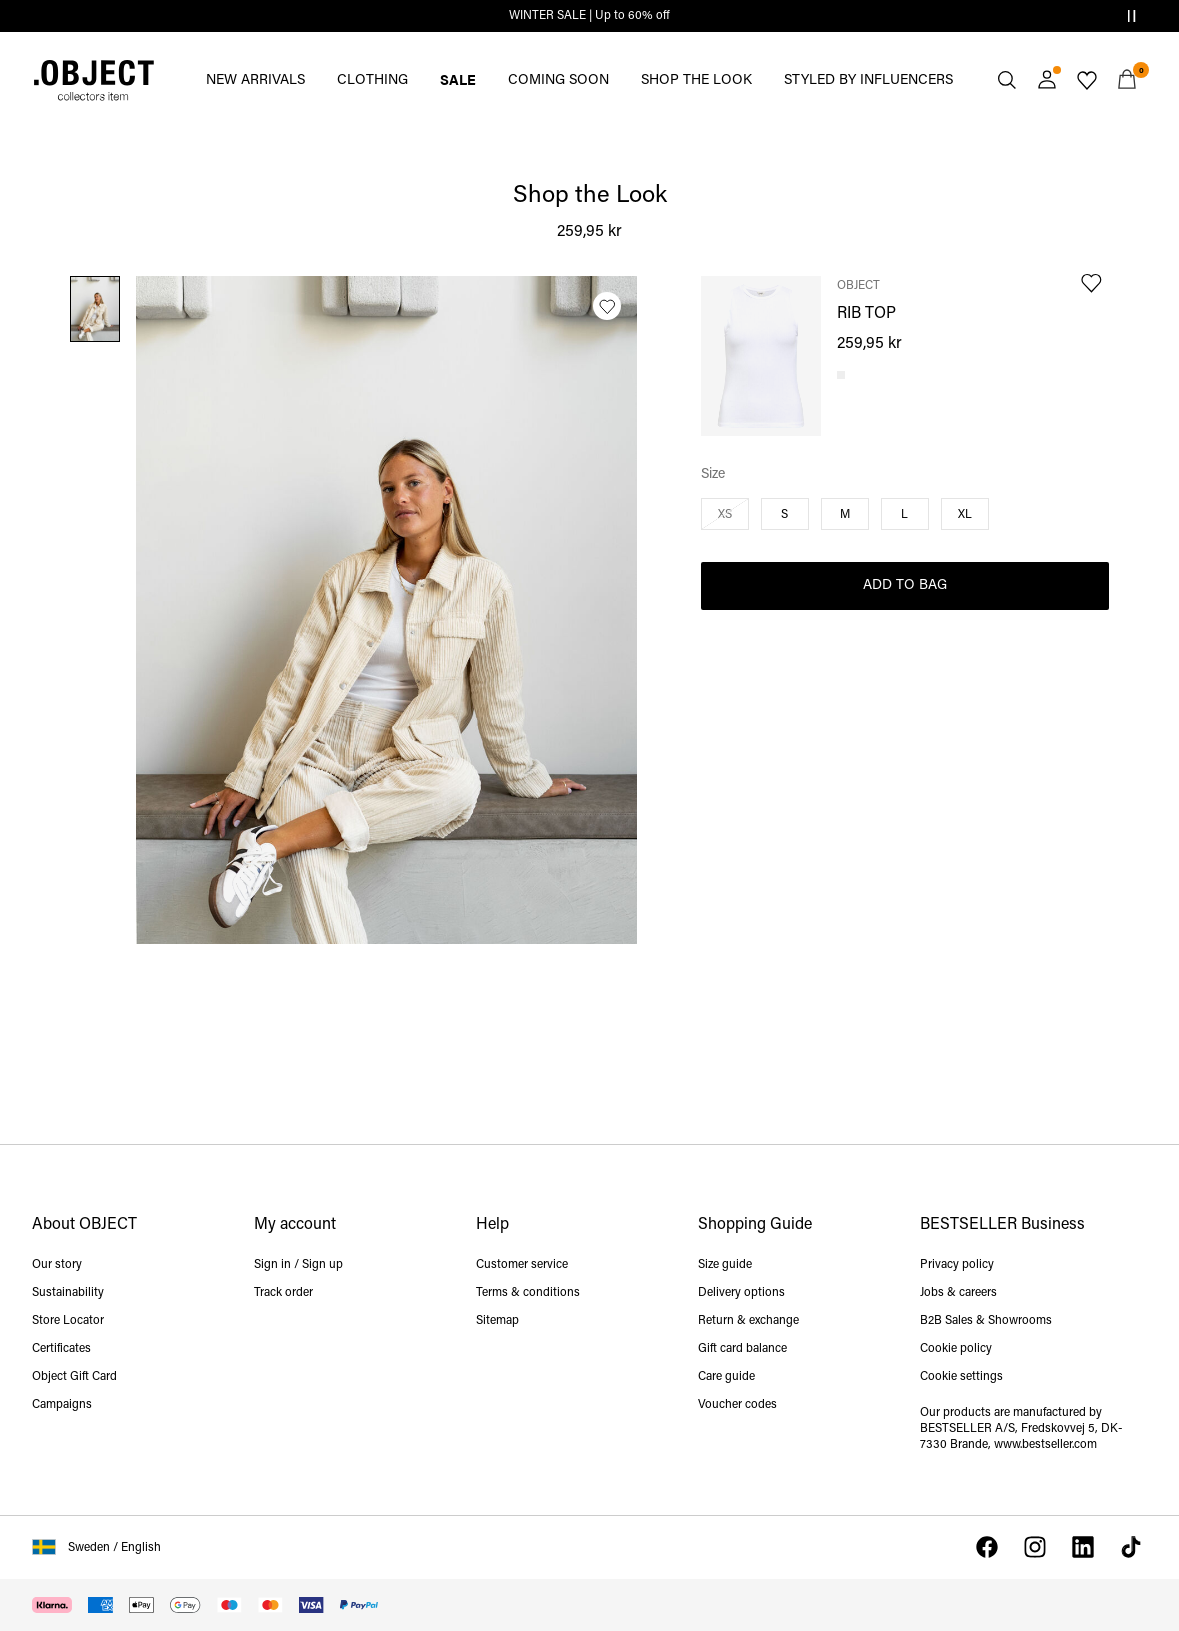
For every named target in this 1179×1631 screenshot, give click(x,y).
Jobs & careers (958, 1293)
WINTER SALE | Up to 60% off (589, 16)
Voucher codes (737, 1405)
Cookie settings (961, 1377)
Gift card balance (742, 1349)
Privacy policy (957, 1265)
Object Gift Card (74, 1377)
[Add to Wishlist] (607, 306)
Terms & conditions (528, 1293)
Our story (57, 1265)
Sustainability (68, 1293)
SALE (458, 79)
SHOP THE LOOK (696, 80)
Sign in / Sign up (298, 1265)
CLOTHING (372, 80)
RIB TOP (866, 314)
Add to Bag (905, 585)
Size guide (725, 1265)
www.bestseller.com (1045, 1445)
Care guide (726, 1377)
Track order (283, 1293)
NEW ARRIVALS (255, 80)
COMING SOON (558, 80)
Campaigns (62, 1405)
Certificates (61, 1349)
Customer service (522, 1265)
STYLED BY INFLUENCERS (868, 80)
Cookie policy (956, 1349)
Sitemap (497, 1321)
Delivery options (741, 1293)
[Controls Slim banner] (1131, 16)
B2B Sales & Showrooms (986, 1321)
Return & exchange (748, 1321)
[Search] (1007, 80)
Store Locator (68, 1321)
